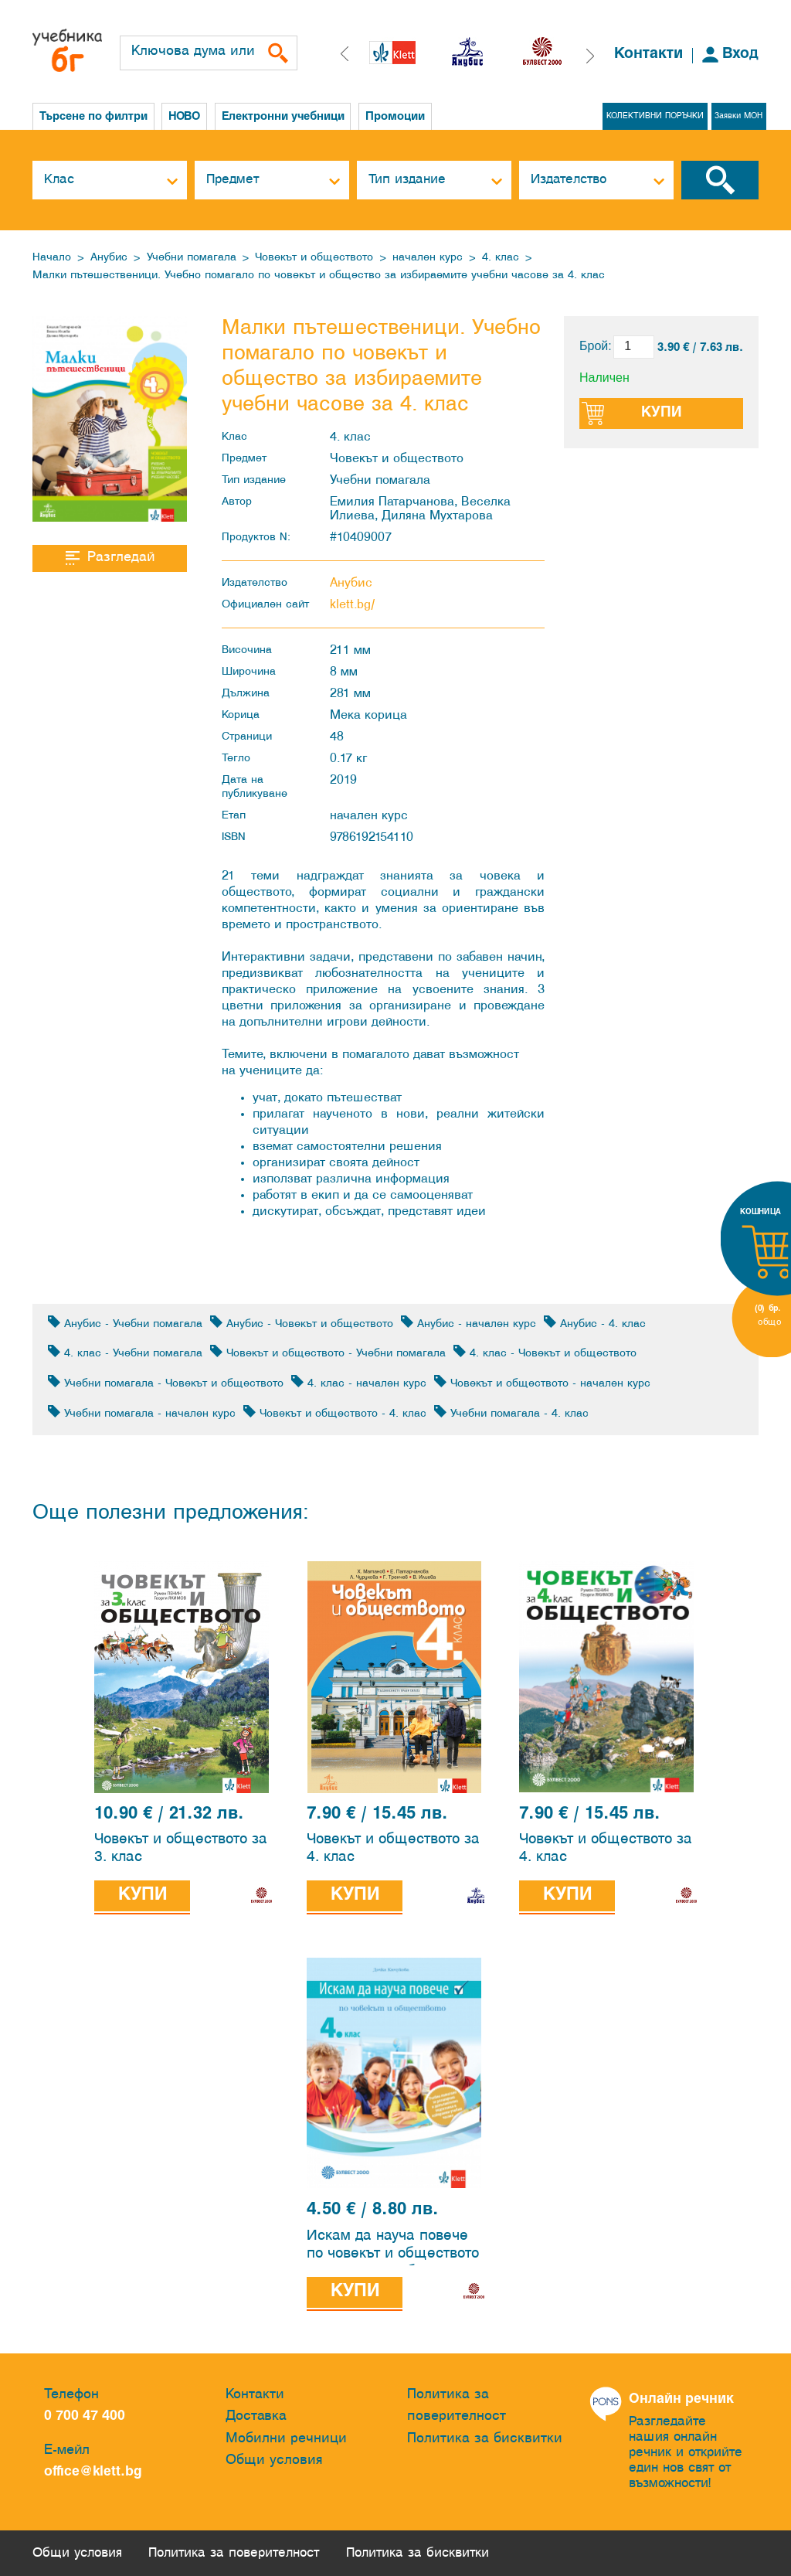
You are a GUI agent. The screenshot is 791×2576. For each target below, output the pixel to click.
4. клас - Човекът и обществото (545, 1352)
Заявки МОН (738, 116)
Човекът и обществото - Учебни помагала (328, 1352)
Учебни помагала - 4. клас (511, 1412)
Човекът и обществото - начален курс (542, 1382)
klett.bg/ (352, 605)
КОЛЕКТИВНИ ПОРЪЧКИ (654, 116)
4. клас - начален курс (358, 1382)
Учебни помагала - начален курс (142, 1412)
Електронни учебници (287, 116)
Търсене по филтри (93, 116)
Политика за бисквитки (484, 2438)
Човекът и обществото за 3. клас (180, 1849)
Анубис (108, 258)
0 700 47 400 (88, 2416)
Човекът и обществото (314, 258)
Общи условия (274, 2461)
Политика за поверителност (456, 2406)
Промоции (401, 116)
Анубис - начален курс (468, 1322)
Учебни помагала (191, 258)
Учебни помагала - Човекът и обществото (165, 1382)
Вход (740, 54)
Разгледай (110, 558)
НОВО (186, 116)
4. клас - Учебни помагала (125, 1352)
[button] (590, 56)
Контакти (648, 54)
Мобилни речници (286, 2438)
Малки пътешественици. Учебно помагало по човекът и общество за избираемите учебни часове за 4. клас (318, 276)
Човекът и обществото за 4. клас (393, 1849)
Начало (51, 258)
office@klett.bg (93, 2472)
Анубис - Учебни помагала (125, 1322)
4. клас (500, 258)
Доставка (256, 2416)
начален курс (427, 258)
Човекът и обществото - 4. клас (334, 1412)
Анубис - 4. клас (595, 1322)
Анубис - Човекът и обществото (301, 1322)
